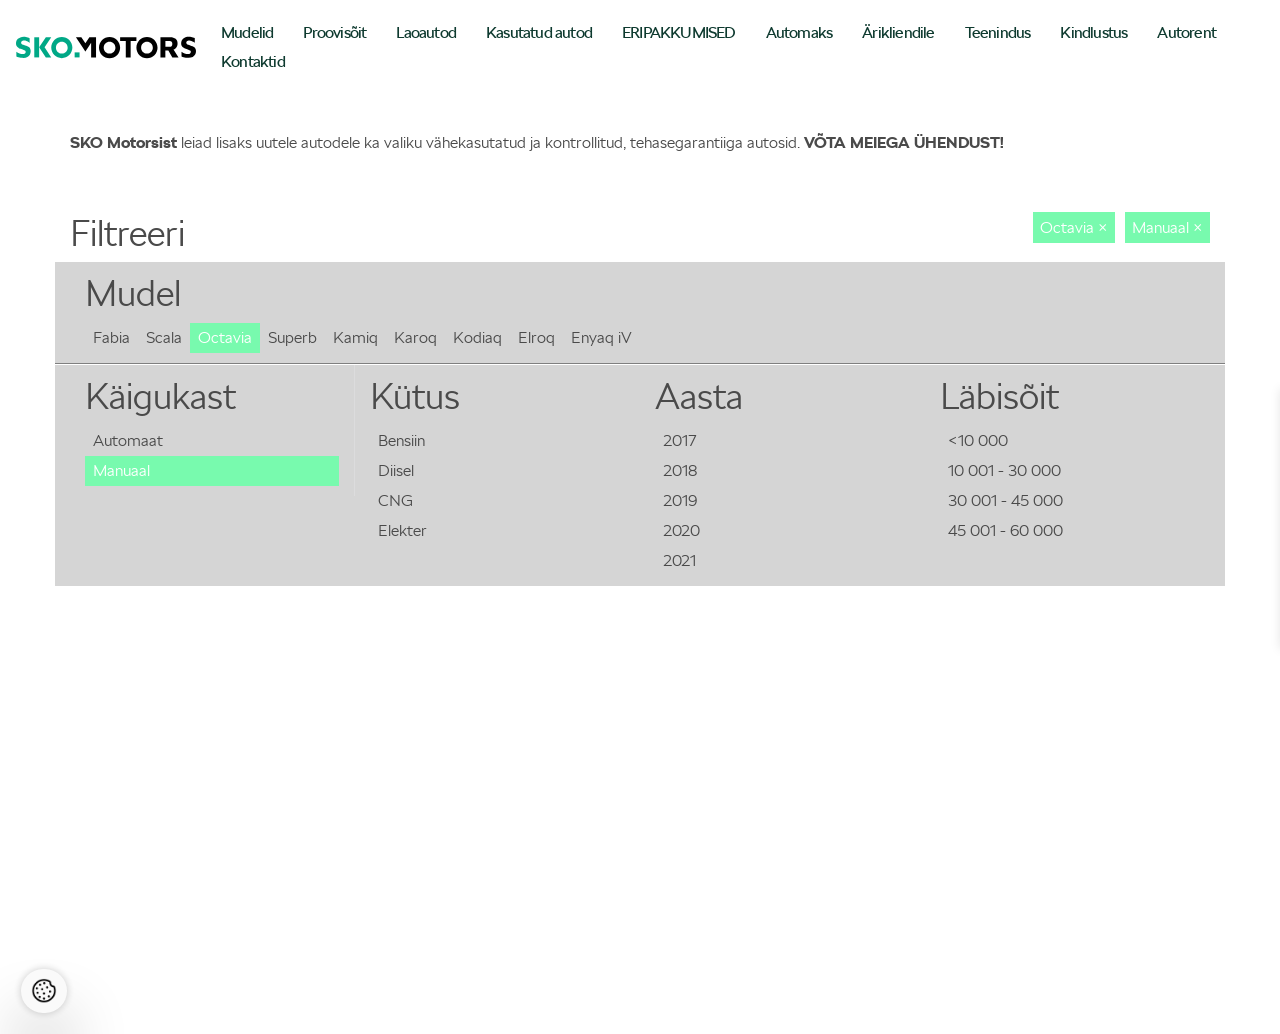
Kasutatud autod (539, 32)
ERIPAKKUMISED (679, 32)
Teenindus (998, 32)
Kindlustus (1093, 32)
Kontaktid (253, 61)
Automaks (799, 32)
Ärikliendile (898, 32)
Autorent (1186, 32)
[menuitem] (247, 34)
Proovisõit (334, 32)
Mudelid (247, 32)
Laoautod (426, 32)
